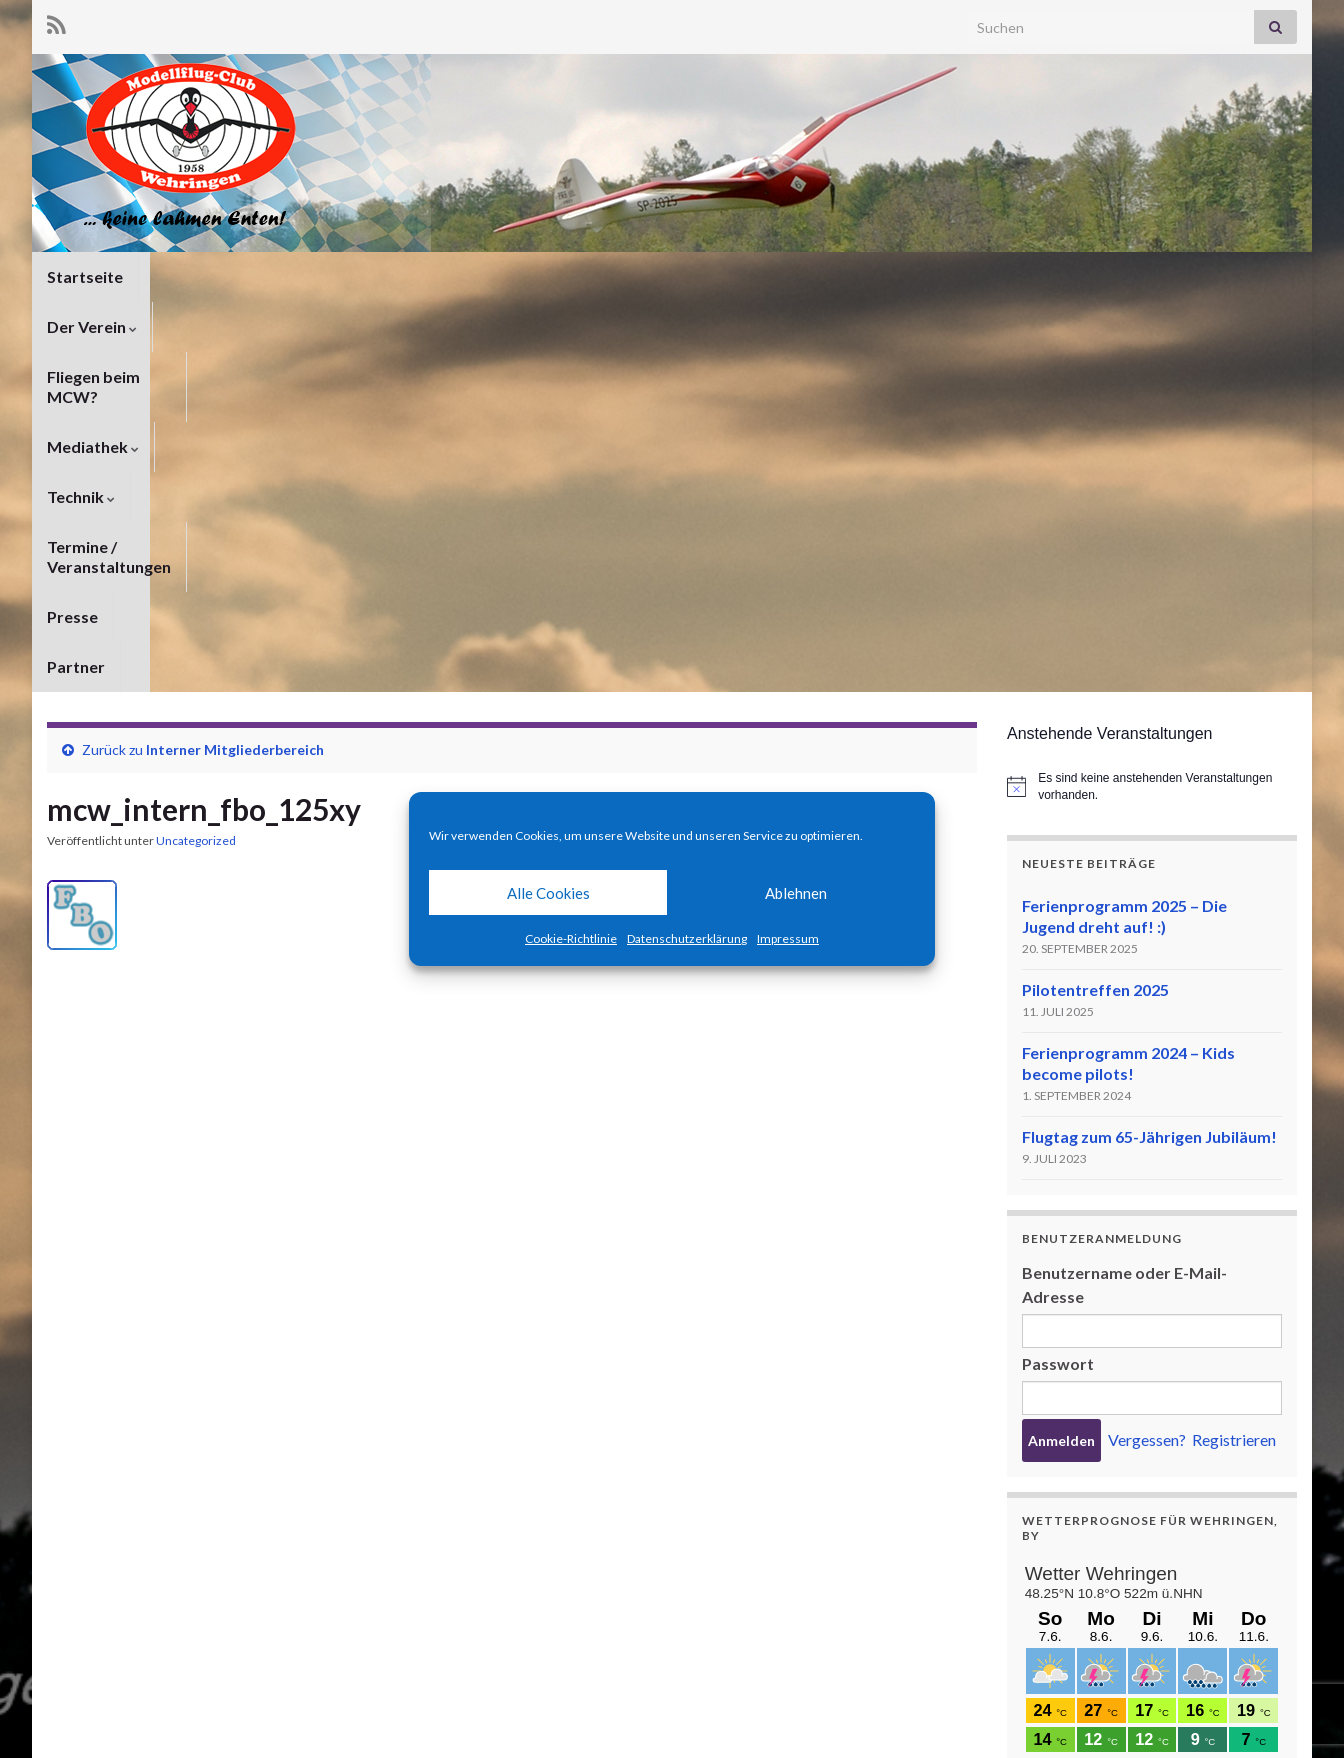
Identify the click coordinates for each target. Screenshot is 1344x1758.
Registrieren (1234, 1049)
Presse (928, 276)
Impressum (788, 938)
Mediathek (499, 276)
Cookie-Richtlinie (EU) (1229, 1715)
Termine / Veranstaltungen (773, 276)
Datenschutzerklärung (687, 938)
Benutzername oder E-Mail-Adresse (1124, 894)
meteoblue (1059, 1619)
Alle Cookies (548, 893)
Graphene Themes (207, 1733)
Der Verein (199, 276)
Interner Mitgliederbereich (235, 359)
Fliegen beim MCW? (348, 276)
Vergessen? (1147, 1049)
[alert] (1152, 396)
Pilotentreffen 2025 (1095, 599)
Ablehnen (796, 893)
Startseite (85, 276)
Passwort (1058, 973)
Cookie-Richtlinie (571, 938)
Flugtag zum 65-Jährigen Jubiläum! (1149, 746)
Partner (1014, 276)
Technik (610, 276)
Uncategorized (196, 450)
